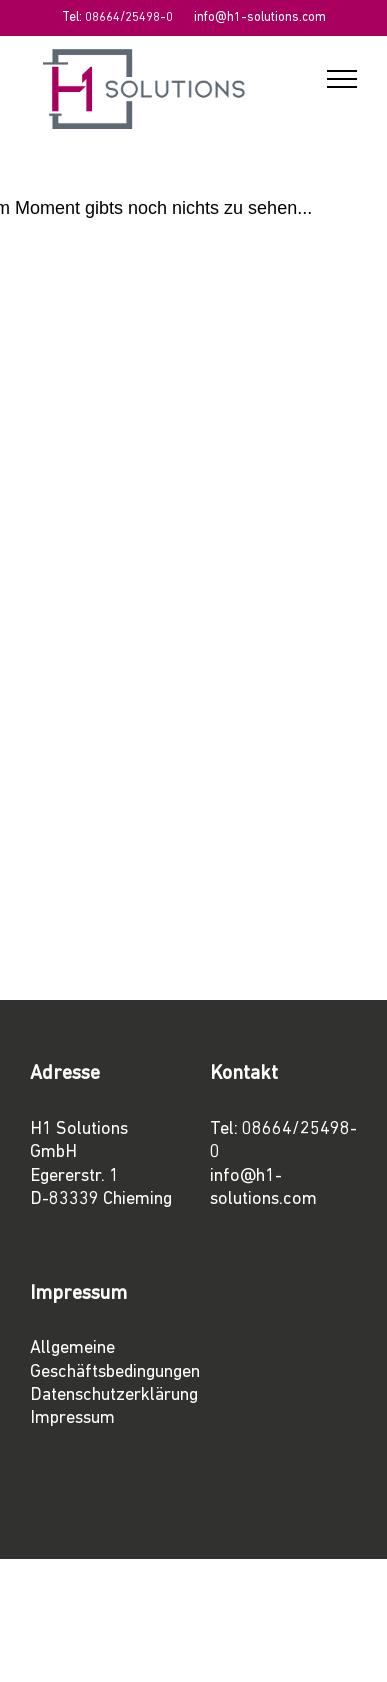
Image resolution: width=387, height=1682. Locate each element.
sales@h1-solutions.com (134, 801)
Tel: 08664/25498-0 (117, 17)
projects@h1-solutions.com (145, 711)
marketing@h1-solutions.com (153, 868)
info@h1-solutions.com (260, 17)
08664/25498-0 (102, 423)
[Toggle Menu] (342, 79)
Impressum (72, 1418)
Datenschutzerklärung (114, 1395)
